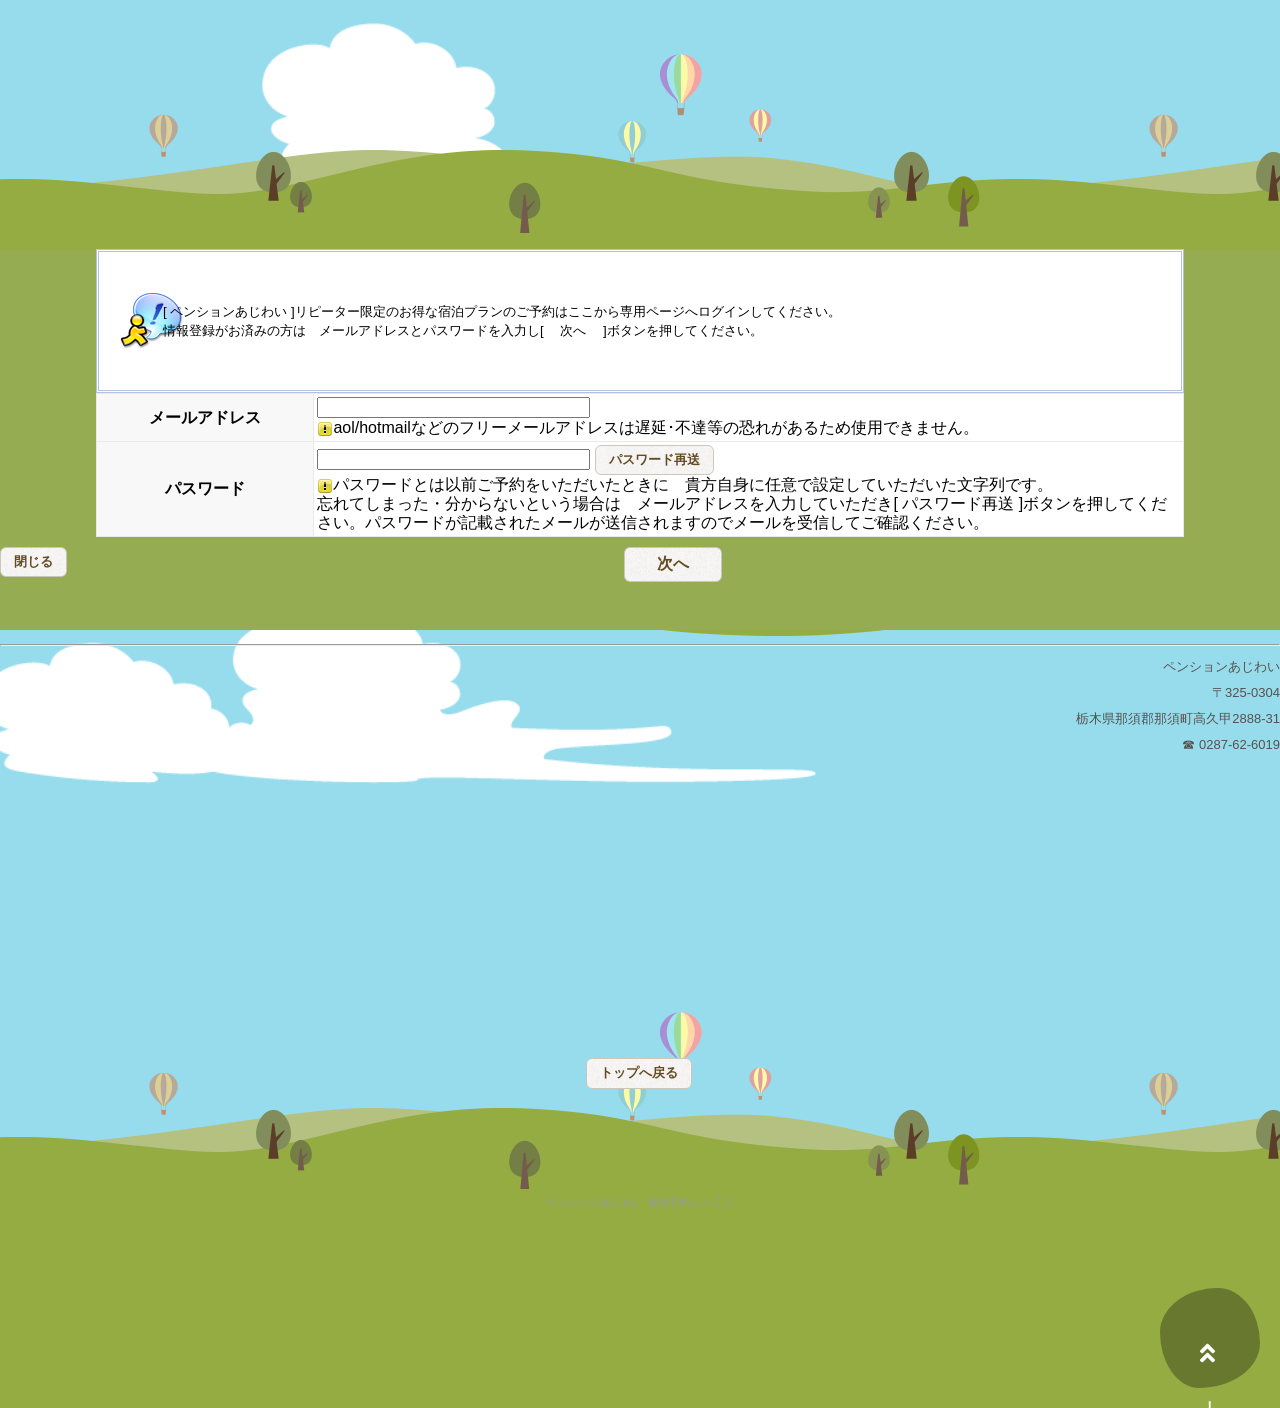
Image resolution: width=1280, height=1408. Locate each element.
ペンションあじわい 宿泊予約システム (640, 1202)
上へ (1210, 1338)
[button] (654, 460)
